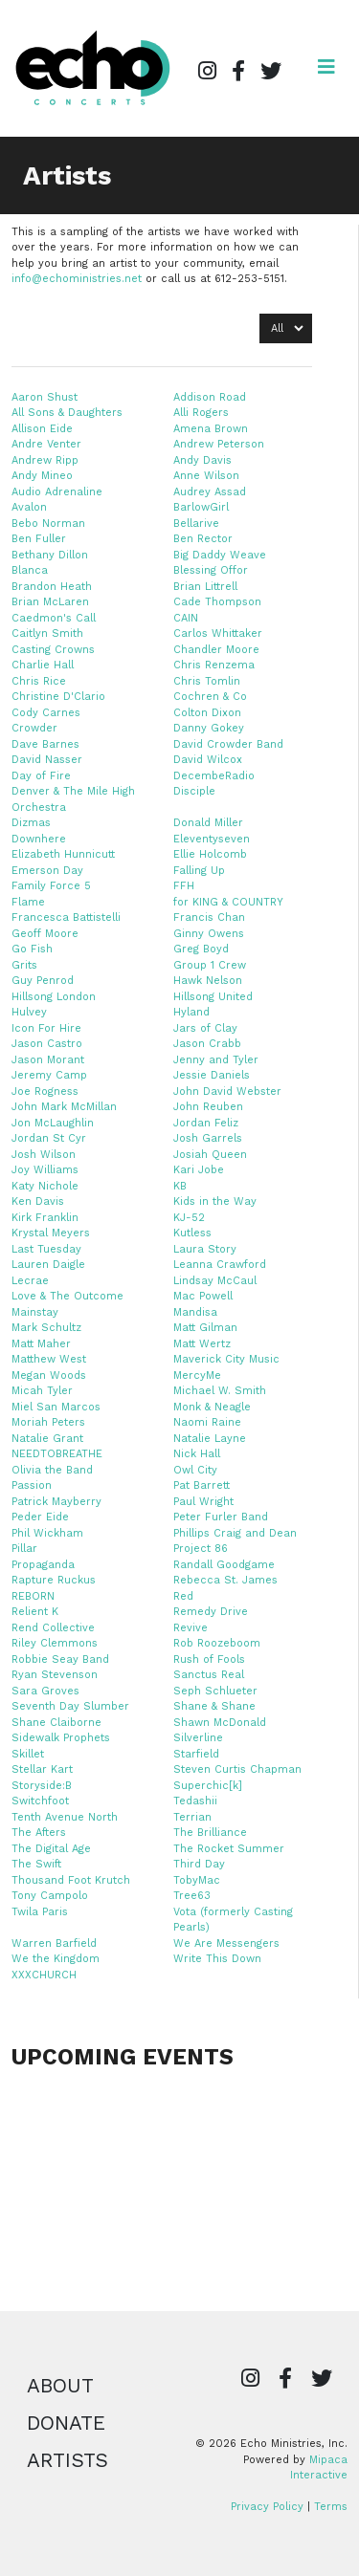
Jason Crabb (207, 1043)
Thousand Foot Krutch (70, 1880)
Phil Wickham (47, 1533)
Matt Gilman (205, 1327)
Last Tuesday (46, 1249)
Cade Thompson (217, 602)
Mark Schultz (46, 1327)
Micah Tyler (42, 1391)
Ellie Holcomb (210, 854)
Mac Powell (203, 1296)
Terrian (192, 1817)
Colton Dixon (207, 713)
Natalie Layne (209, 1438)
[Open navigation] (326, 67)
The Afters (38, 1832)
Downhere (38, 839)
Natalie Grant (47, 1438)
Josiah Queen (210, 1154)
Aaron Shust (44, 397)
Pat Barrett (201, 1485)
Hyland (191, 1012)
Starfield (196, 1754)
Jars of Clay (205, 1028)
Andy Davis (202, 460)
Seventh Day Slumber (70, 1706)
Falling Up (199, 870)
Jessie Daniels (211, 1075)
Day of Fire (41, 776)
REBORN (33, 1596)
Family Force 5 (51, 886)
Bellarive (196, 523)
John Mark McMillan (64, 1107)
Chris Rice (38, 681)
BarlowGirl (201, 507)
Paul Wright (203, 1501)
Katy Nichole (45, 1186)
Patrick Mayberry (56, 1501)
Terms (331, 2506)
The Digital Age (51, 1849)
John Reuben (208, 1107)
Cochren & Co (210, 696)
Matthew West (48, 1359)
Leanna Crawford (219, 1264)
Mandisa (195, 1312)
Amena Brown (210, 429)
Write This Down (217, 1959)
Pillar (24, 1548)
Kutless (192, 1233)
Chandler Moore (216, 650)
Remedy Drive (210, 1611)
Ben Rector (203, 539)
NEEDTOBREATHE (56, 1454)
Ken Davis (37, 1201)
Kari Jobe (198, 1170)
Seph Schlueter (215, 1691)
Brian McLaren (50, 602)
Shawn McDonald (219, 1722)
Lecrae (30, 1281)
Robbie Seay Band (60, 1659)
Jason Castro (46, 1043)
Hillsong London (53, 997)
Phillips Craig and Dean (235, 1533)
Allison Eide (42, 429)
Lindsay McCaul (215, 1281)
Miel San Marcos (56, 1407)
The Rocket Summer (228, 1849)
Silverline (198, 1738)
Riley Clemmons (54, 1643)
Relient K (34, 1611)
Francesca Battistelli (66, 917)
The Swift (36, 1864)
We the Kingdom (55, 1959)
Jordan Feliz (205, 1123)
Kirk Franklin (45, 1218)
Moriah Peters (48, 1422)
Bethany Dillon (49, 555)
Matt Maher (41, 1344)
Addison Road (209, 397)
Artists (67, 2460)
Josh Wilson (43, 1154)
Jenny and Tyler (215, 1060)
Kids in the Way (215, 1201)
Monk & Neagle (212, 1407)
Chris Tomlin (206, 681)
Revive (190, 1628)
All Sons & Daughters (67, 412)
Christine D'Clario (58, 696)
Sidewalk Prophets (60, 1738)
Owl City (195, 1470)
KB (180, 1186)
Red (183, 1596)
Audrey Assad (209, 492)
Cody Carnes (45, 713)
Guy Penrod (42, 980)
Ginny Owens (208, 934)
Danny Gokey (208, 728)
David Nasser (46, 759)
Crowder (34, 728)
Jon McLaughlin (52, 1123)
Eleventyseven (211, 839)
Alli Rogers (201, 412)
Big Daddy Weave (219, 555)
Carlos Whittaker (217, 633)
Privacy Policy (267, 2506)
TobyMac (196, 1880)
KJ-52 (189, 1218)
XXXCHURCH (44, 1975)
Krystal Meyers (50, 1233)
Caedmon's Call (53, 618)
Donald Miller (208, 823)
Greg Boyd (201, 949)
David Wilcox (207, 759)
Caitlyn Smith (47, 633)
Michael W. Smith (219, 1391)
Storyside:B (41, 1785)
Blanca (29, 570)
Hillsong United (213, 997)
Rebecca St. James (225, 1580)
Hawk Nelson (207, 980)
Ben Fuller (38, 539)
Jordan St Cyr (48, 1138)
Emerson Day (47, 870)
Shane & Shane (214, 1706)
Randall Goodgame (224, 1565)
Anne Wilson (206, 475)
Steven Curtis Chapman (237, 1769)
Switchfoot (40, 1801)
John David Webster (227, 1091)
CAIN (185, 618)
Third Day (199, 1864)
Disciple (194, 791)
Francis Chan (209, 917)
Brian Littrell (205, 586)
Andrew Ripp (45, 460)
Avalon (29, 507)
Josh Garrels (207, 1138)
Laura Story (204, 1249)
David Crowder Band (228, 744)
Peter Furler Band (220, 1517)
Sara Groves (45, 1691)
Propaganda (43, 1565)
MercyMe (197, 1375)
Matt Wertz (202, 1344)
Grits (24, 965)
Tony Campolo (49, 1895)
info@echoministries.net (76, 279)
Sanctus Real (208, 1675)
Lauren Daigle (48, 1264)
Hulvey (29, 1012)
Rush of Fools (209, 1659)
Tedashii (195, 1801)
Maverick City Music (226, 1359)
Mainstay (34, 1312)
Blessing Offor (210, 570)
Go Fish (32, 949)
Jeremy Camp (49, 1075)
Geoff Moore (45, 934)
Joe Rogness (45, 1091)
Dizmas (31, 823)
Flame (28, 902)
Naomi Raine (207, 1422)
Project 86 (200, 1548)
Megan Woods (48, 1375)
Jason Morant (47, 1060)
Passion (31, 1485)
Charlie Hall (42, 665)
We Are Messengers (226, 1943)
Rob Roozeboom (216, 1643)
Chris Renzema (214, 665)
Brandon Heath (51, 586)
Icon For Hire (46, 1028)
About (60, 2385)
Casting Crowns (53, 650)
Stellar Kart (42, 1769)
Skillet (27, 1754)
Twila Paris (39, 1912)
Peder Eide (40, 1517)
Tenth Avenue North (64, 1817)
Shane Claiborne (56, 1722)
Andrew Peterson (218, 444)
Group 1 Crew (209, 965)
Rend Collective (53, 1628)
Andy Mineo (42, 475)
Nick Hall (196, 1454)
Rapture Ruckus (53, 1580)
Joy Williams (45, 1170)
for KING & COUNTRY (228, 902)
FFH (183, 886)
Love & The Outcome (67, 1296)
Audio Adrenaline (56, 492)
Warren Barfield (54, 1943)
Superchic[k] (207, 1785)
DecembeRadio (214, 776)
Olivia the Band (52, 1470)
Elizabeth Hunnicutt (63, 854)
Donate (66, 2423)
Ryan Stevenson (54, 1675)
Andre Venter (46, 444)
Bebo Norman (48, 523)
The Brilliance (210, 1832)
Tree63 (192, 1895)
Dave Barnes (45, 744)
